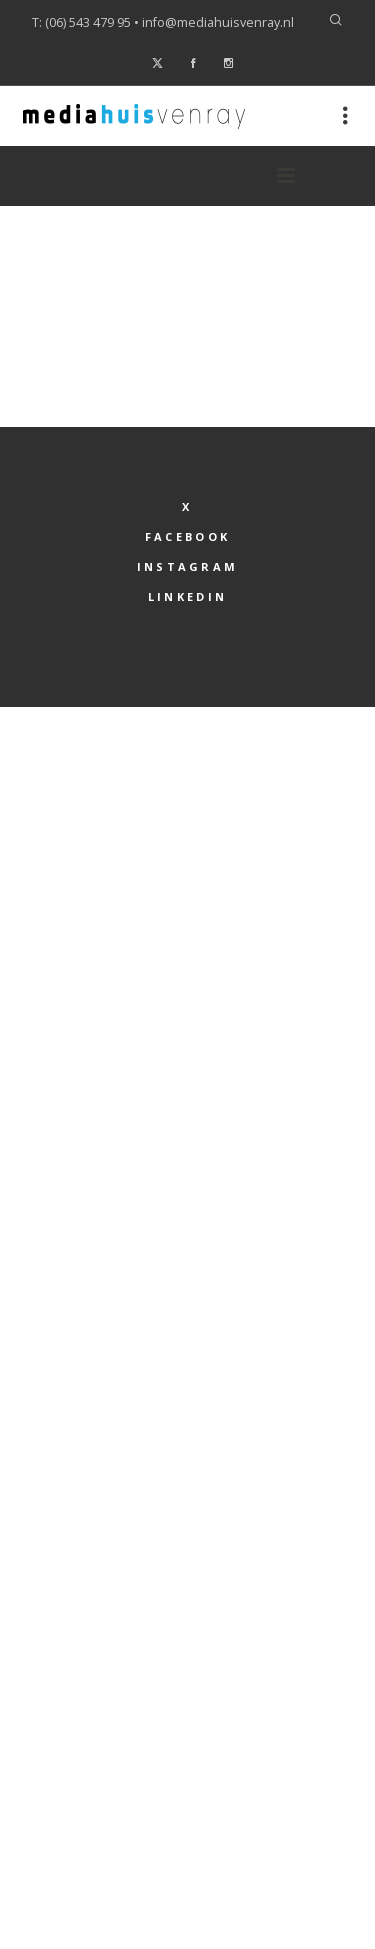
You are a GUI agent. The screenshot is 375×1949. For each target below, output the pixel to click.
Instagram (188, 566)
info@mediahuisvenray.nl (218, 22)
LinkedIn (187, 596)
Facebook (187, 536)
